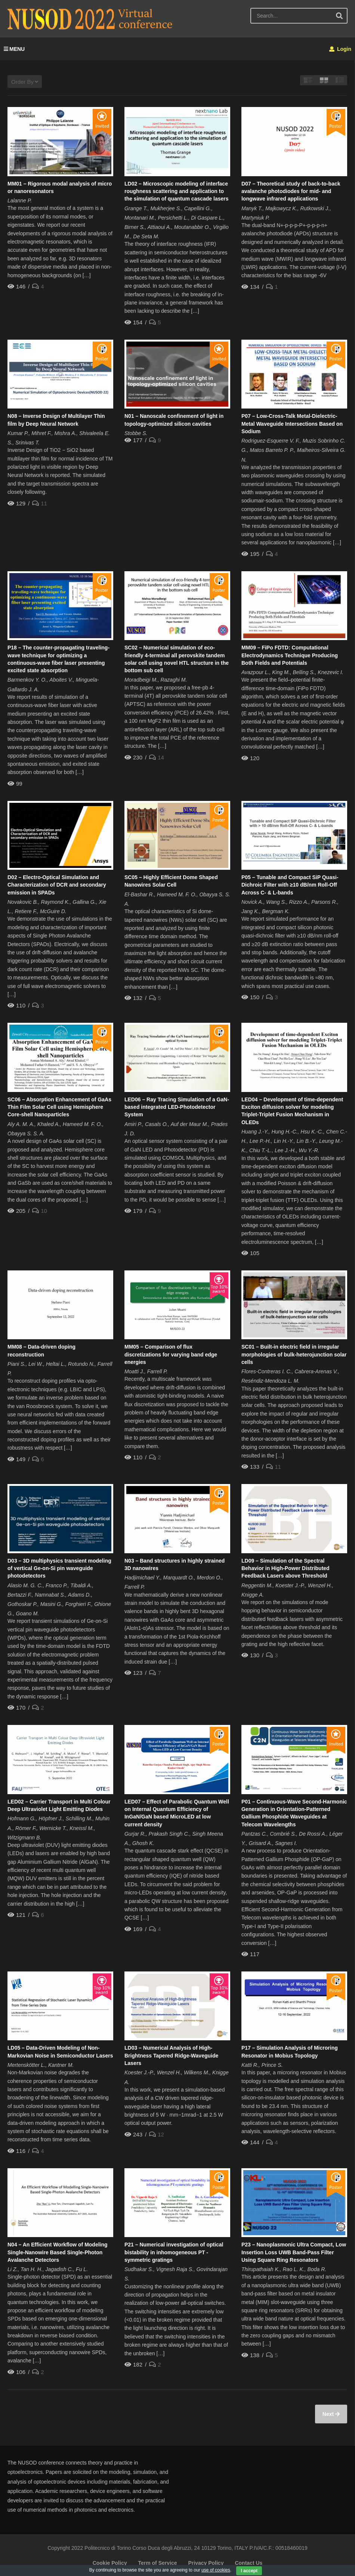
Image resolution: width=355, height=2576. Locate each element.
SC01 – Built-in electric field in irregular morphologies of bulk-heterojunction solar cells (294, 1354)
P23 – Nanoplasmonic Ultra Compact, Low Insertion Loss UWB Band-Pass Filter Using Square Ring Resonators (293, 2252)
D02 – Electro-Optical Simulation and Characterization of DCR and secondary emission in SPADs (56, 885)
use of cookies (215, 2570)
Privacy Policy (205, 2563)
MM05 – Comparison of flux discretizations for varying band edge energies (170, 1354)
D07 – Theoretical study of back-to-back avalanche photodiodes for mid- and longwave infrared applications (290, 191)
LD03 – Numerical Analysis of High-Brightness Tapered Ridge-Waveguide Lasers (171, 2055)
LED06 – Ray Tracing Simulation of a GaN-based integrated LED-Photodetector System (176, 1107)
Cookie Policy (110, 2563)
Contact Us (248, 2563)
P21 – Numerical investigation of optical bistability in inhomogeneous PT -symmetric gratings (173, 2252)
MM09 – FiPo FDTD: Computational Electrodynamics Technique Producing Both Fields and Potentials (289, 655)
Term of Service (157, 2563)
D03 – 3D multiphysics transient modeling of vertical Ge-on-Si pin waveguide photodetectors (59, 1568)
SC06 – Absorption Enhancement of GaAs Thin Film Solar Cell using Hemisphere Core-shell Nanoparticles (59, 1107)
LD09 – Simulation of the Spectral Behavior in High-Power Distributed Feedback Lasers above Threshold (285, 1568)
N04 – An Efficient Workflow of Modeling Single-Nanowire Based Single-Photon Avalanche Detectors (57, 2252)
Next (328, 2414)
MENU (14, 49)
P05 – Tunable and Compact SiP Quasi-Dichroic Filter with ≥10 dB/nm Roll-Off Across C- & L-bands (289, 885)
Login (340, 49)
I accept (249, 2570)
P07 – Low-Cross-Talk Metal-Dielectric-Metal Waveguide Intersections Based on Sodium (292, 423)
